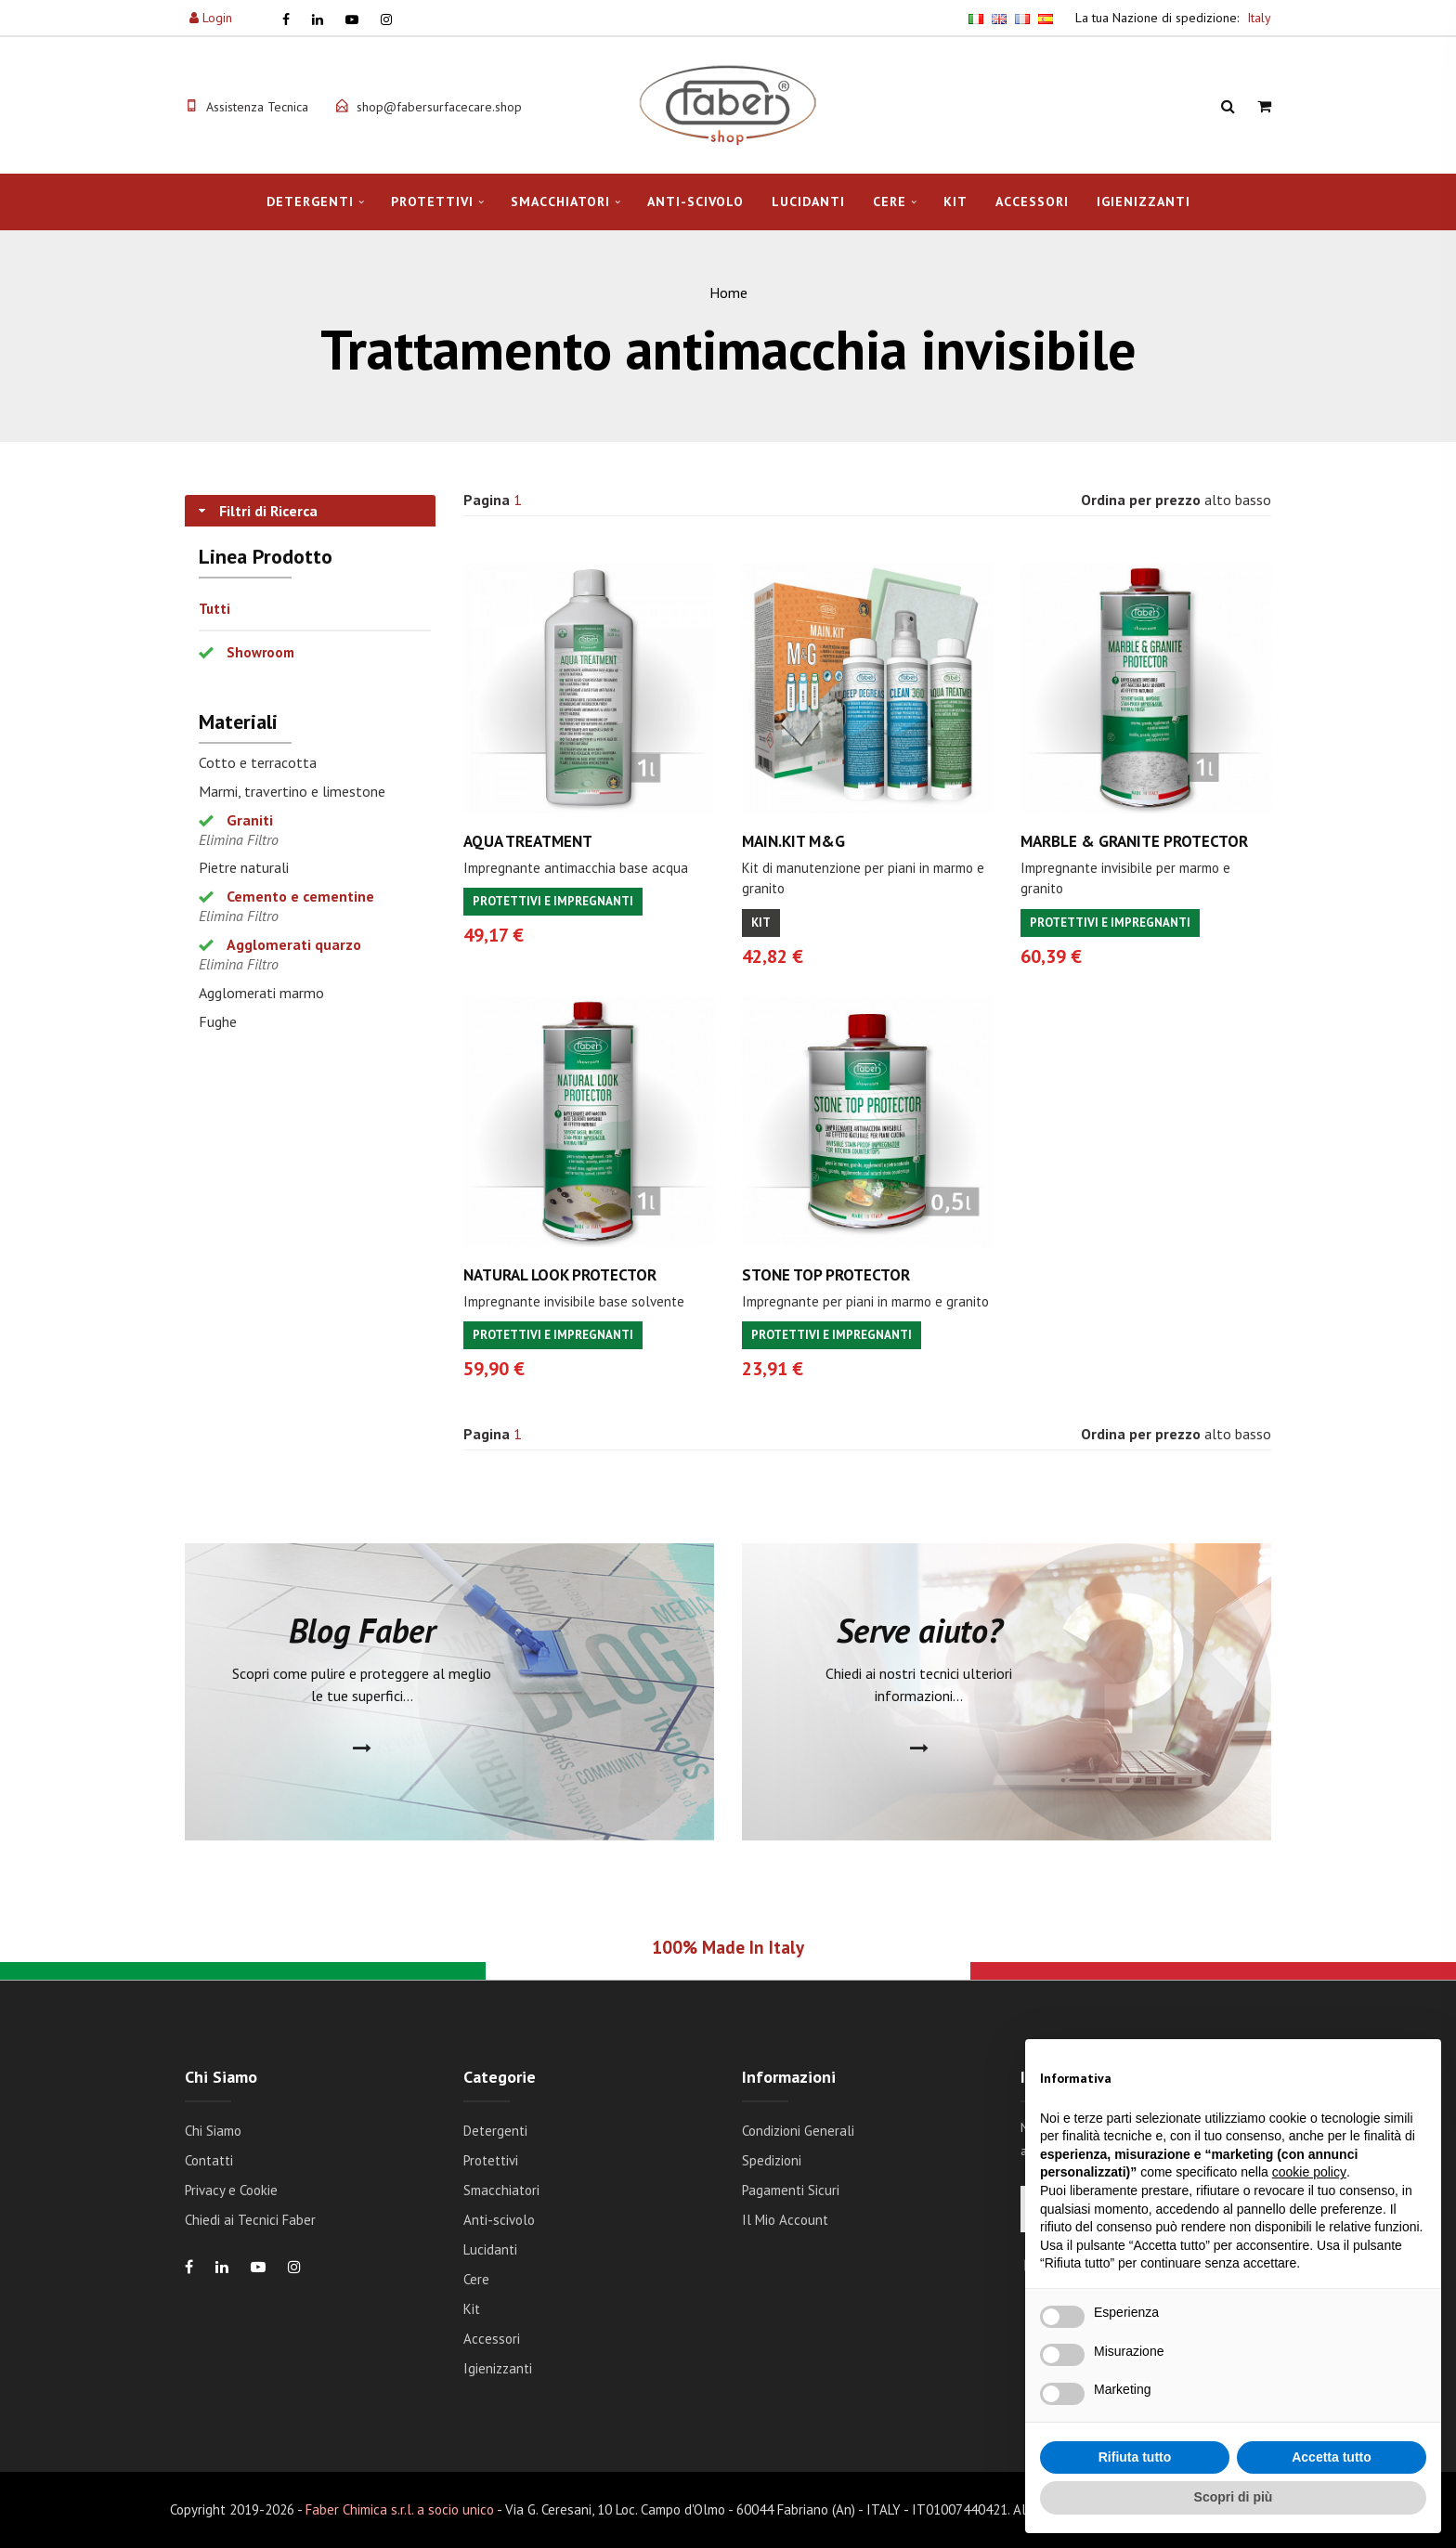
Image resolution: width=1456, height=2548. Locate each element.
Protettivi (432, 201)
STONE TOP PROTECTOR (826, 1275)
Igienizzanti (1143, 201)
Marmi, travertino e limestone (292, 791)
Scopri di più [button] (1233, 2497)
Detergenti (310, 201)
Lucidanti (808, 201)
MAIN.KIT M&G (793, 841)
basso (1253, 499)
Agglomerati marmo (261, 992)
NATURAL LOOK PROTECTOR (559, 1275)
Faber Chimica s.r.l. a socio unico (400, 2509)
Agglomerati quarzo (294, 944)
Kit (955, 201)
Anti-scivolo (695, 201)
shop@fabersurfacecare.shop (439, 106)
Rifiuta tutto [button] (1135, 2457)
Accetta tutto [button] (1332, 2457)
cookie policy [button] (1309, 2171)
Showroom (260, 652)
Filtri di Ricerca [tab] (256, 510)
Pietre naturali (244, 867)
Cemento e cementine (300, 896)
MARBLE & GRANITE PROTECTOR (1134, 841)
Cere (889, 201)
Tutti (214, 609)
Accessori (1032, 201)
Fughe (218, 1021)
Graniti (250, 820)
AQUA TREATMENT (527, 841)
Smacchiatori (560, 201)
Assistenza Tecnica (257, 106)
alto (1217, 499)
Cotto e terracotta (258, 762)
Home (728, 292)
